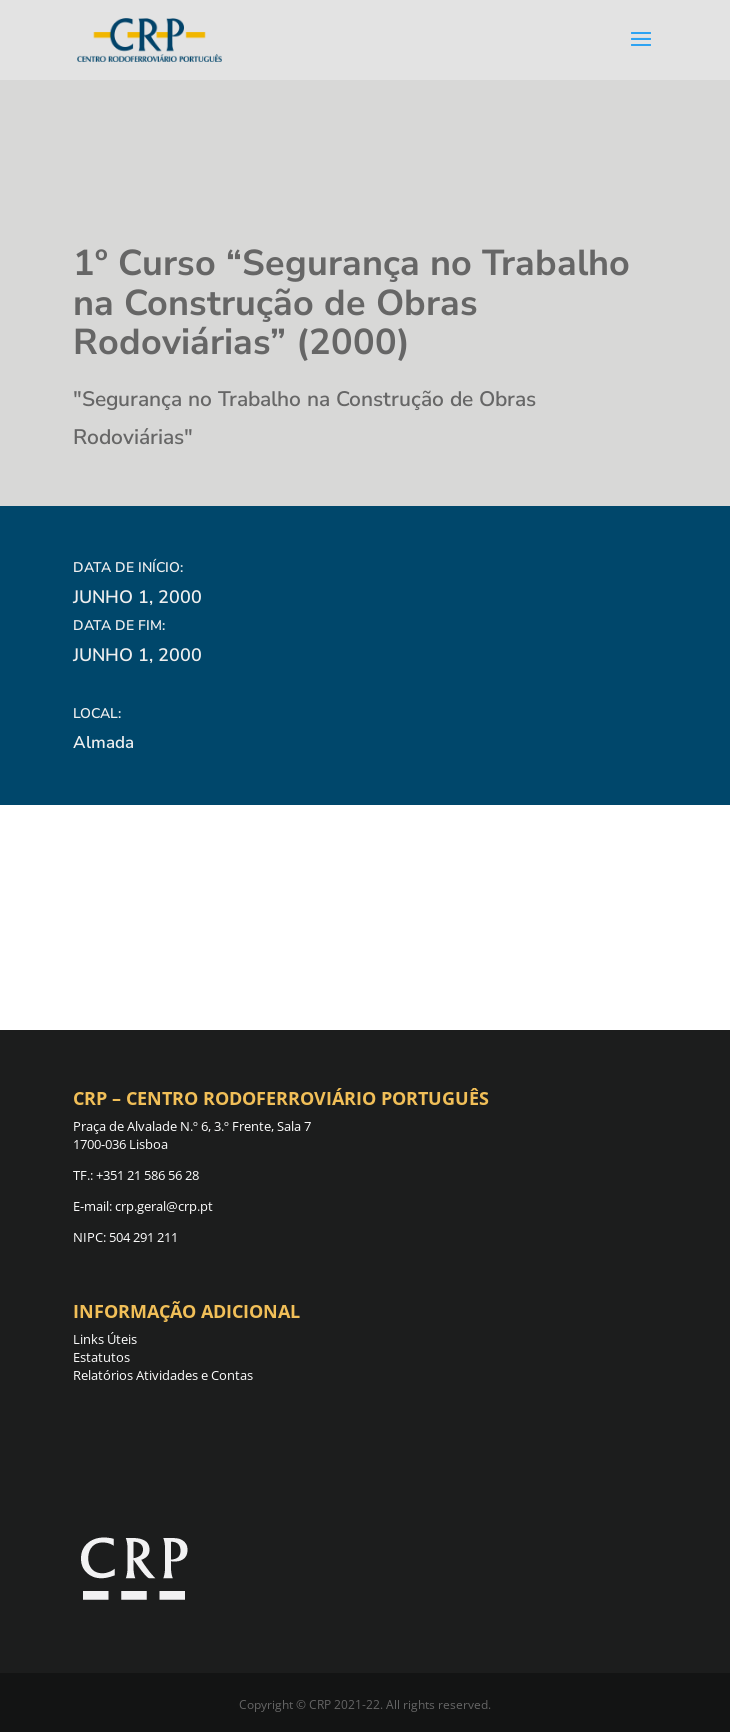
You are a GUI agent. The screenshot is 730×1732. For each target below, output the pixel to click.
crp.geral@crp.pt (162, 1206)
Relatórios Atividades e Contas (163, 1375)
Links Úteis (105, 1339)
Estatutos (101, 1357)
